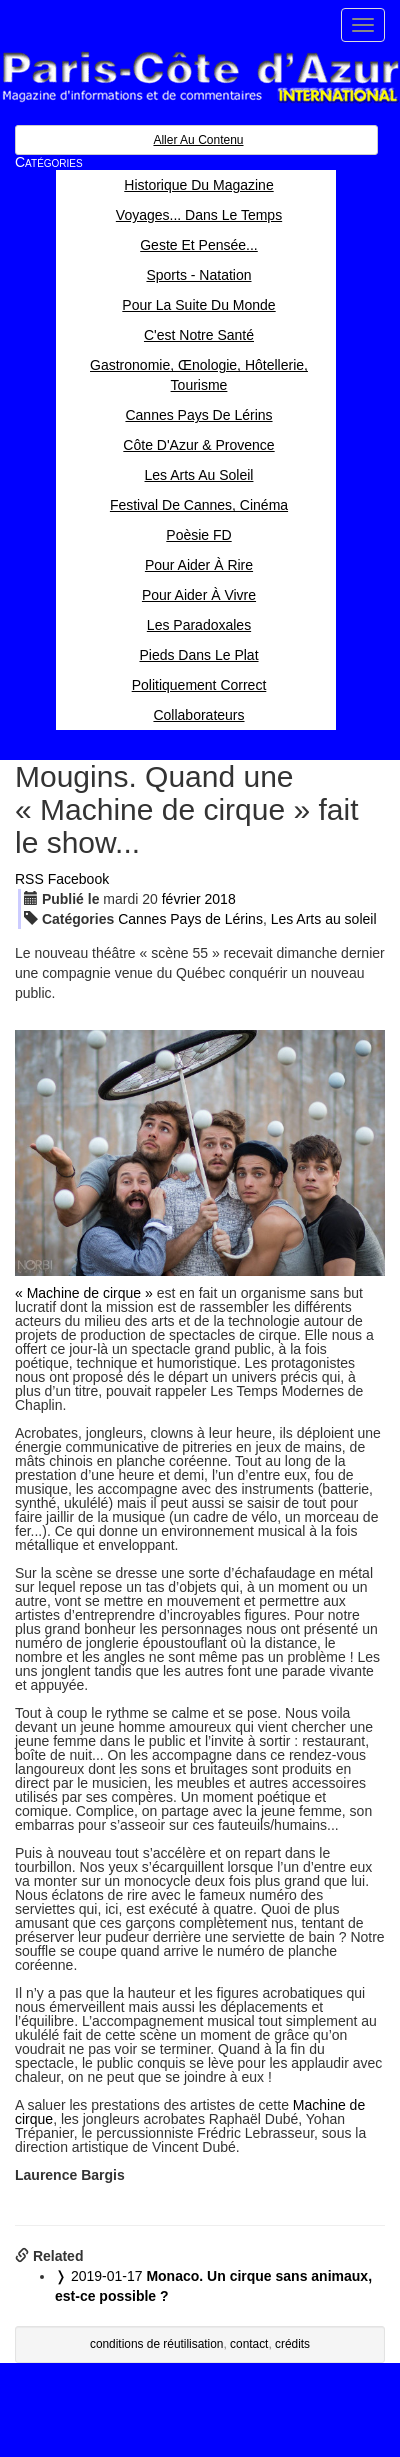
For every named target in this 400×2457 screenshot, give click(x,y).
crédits (292, 2344)
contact (249, 2344)
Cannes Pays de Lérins (190, 919)
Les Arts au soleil (324, 919)
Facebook (78, 879)
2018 (220, 899)
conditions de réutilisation (157, 2344)
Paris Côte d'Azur (200, 77)
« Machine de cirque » (84, 1293)
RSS (29, 879)
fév (181, 899)
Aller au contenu (198, 140)
